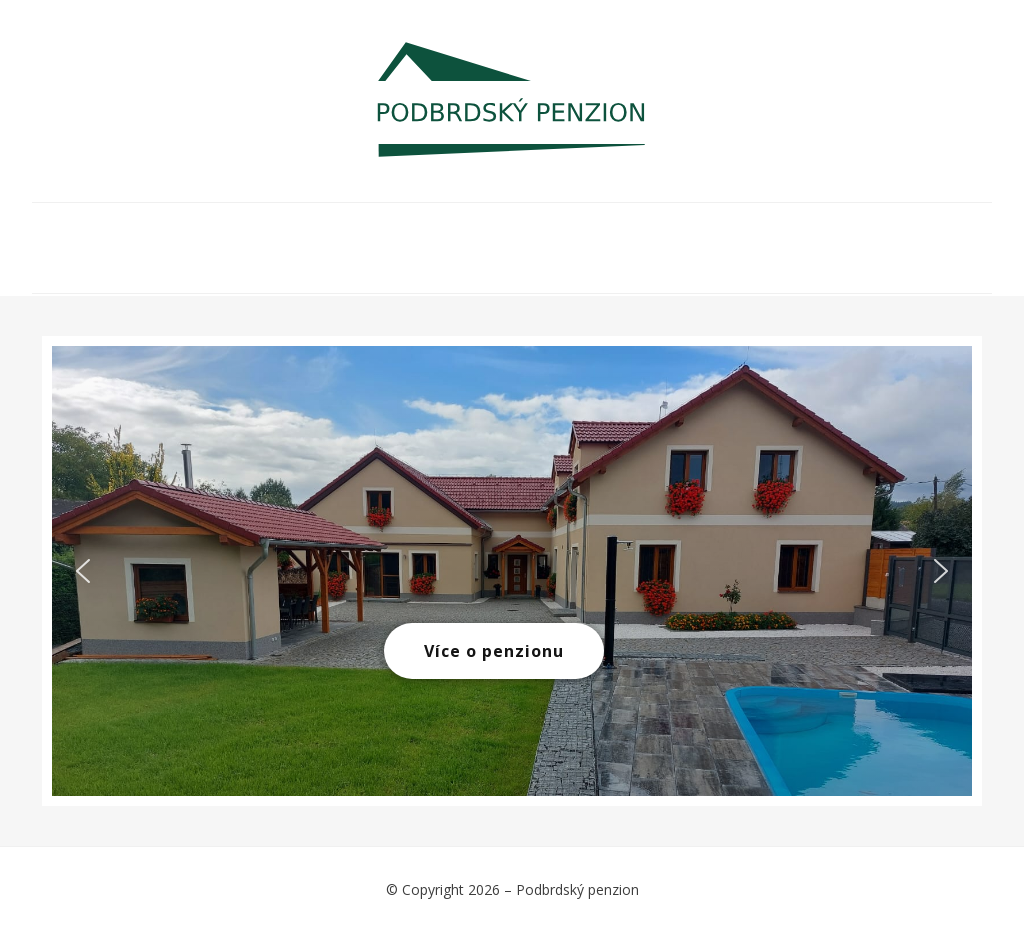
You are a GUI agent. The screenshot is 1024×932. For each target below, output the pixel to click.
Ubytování (272, 232)
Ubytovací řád (831, 232)
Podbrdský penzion (577, 889)
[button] (83, 571)
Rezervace (670, 232)
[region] (512, 571)
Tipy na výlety (181, 262)
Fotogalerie (422, 232)
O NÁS (152, 232)
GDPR (776, 262)
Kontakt (885, 262)
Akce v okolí (349, 262)
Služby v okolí (518, 262)
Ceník (550, 232)
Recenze (668, 262)
